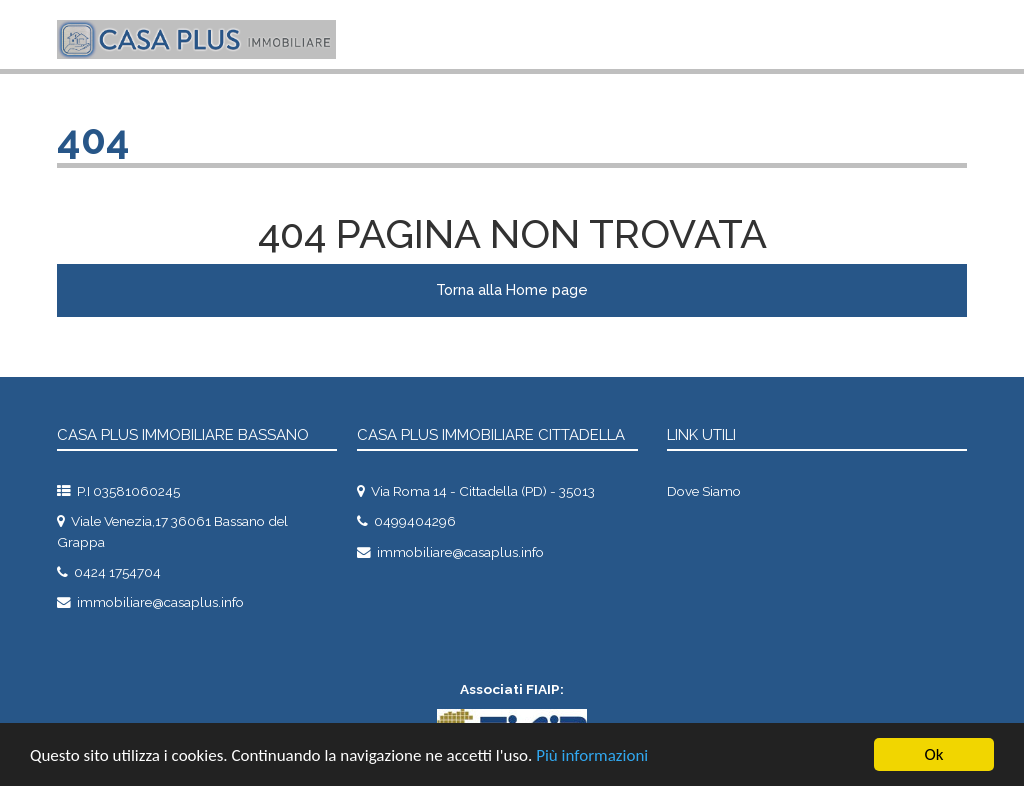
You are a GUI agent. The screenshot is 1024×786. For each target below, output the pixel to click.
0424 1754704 (117, 572)
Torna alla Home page (512, 290)
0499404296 (415, 521)
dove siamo (704, 491)
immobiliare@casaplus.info (160, 602)
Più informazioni (592, 755)
